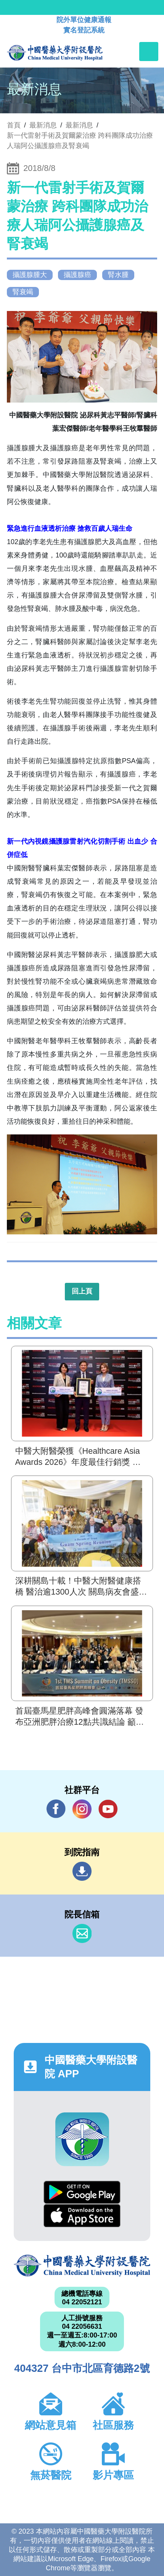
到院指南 (82, 1871)
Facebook (56, 1808)
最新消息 (79, 125)
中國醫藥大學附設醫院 (82, 2266)
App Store (82, 2215)
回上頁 (82, 1291)
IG (82, 1809)
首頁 (14, 125)
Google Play (82, 2192)
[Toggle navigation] (148, 51)
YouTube (107, 1808)
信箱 (82, 1933)
